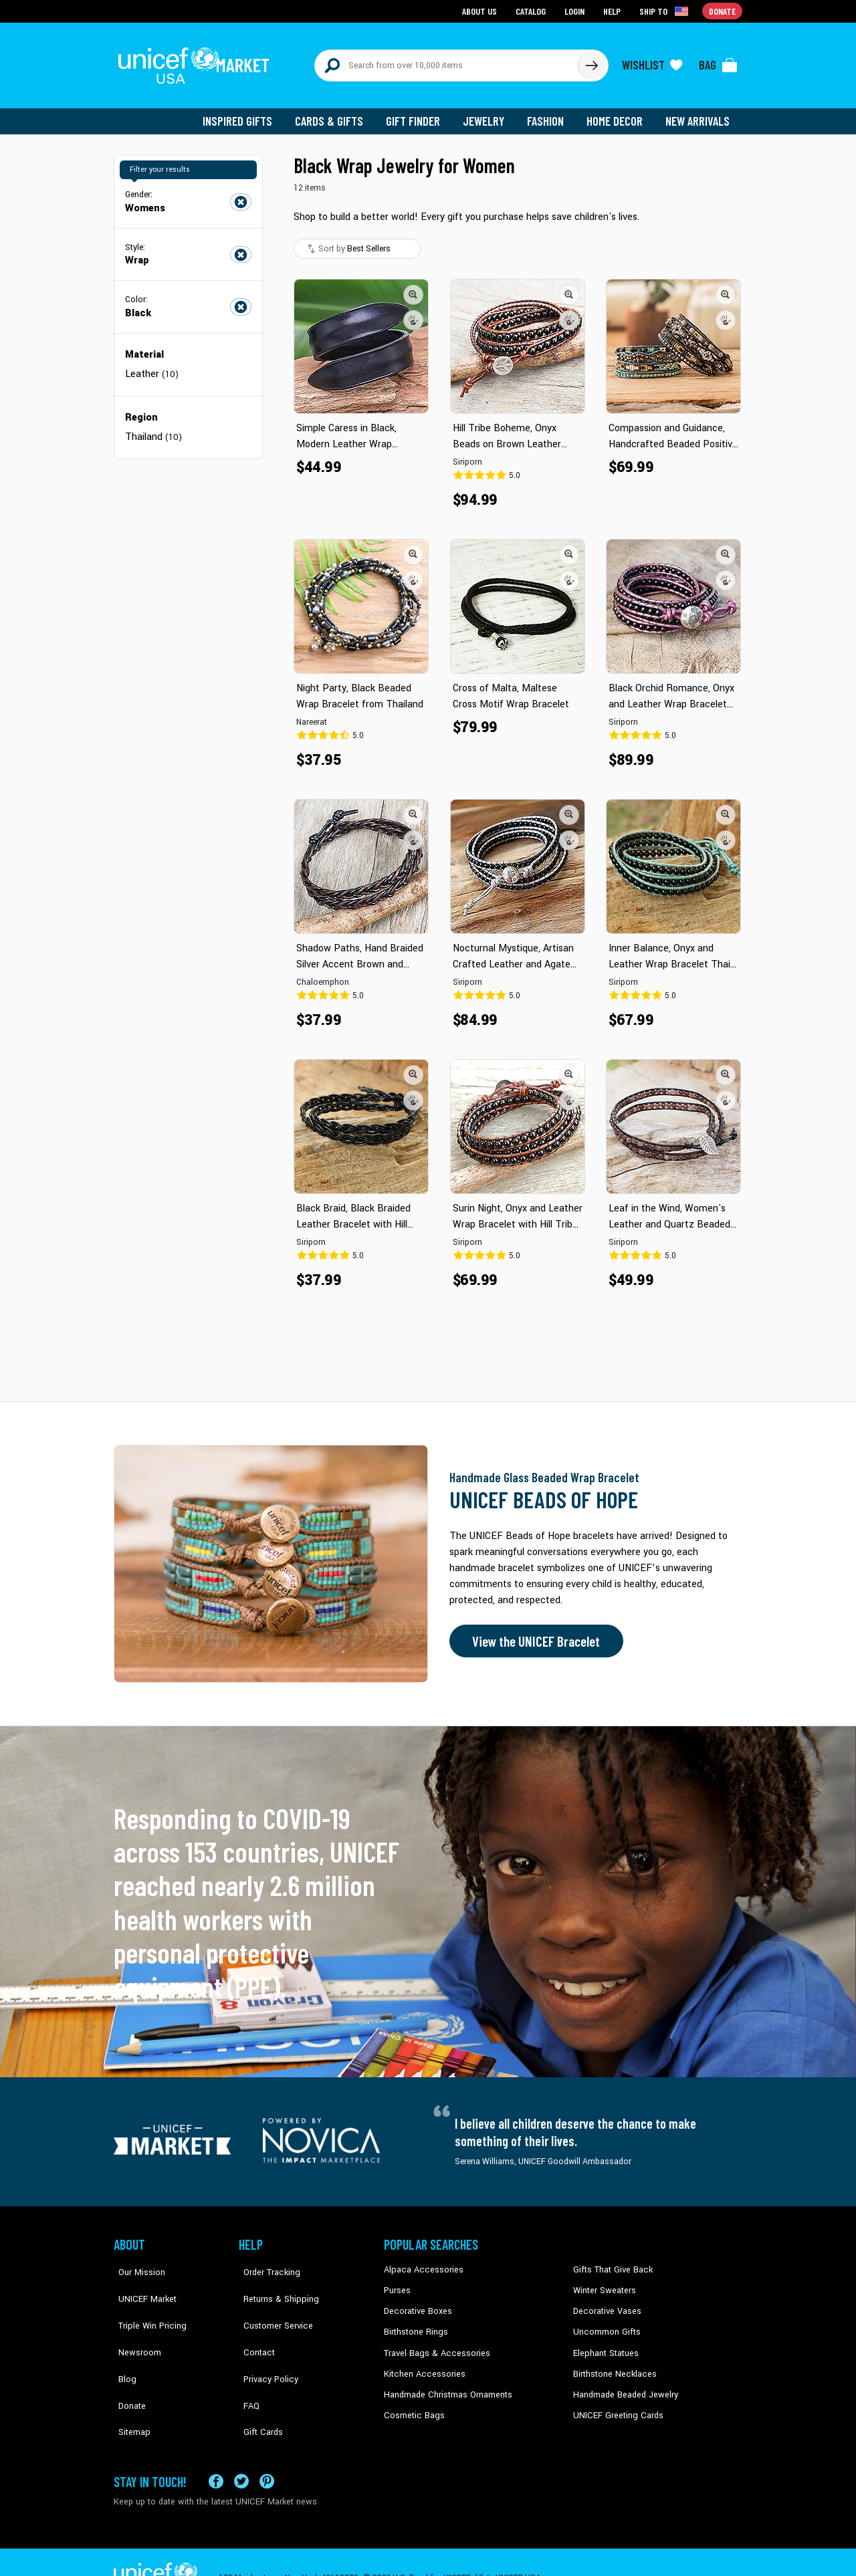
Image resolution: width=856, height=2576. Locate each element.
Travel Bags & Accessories (433, 2343)
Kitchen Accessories (421, 2364)
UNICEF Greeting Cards (615, 2404)
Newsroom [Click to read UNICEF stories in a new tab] (134, 2323)
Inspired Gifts (247, 113)
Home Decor (617, 113)
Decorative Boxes (416, 2303)
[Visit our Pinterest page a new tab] (267, 2449)
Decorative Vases (605, 2303)
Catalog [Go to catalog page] (532, 10)
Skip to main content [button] (428, 0)
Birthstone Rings (415, 2323)
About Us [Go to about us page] (482, 10)
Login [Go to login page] (576, 10)
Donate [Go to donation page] (723, 10)
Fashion (549, 113)
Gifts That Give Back (610, 2262)
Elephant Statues (604, 2343)
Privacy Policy (264, 2343)
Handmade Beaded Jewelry (622, 2384)
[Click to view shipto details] (666, 11)
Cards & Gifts (337, 113)
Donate (127, 2364)
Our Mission (136, 2262)
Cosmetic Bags (412, 2404)
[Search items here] (446, 61)
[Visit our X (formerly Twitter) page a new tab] (241, 2449)
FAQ (247, 2364)
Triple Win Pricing (145, 2303)
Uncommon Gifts (605, 2323)
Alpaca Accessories (420, 2262)
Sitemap (129, 2384)
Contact (253, 2323)
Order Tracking (265, 2262)
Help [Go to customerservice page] (613, 10)
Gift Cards (257, 2384)
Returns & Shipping (274, 2282)
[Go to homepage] (197, 61)
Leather (152, 366)
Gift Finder (419, 113)
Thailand (153, 428)
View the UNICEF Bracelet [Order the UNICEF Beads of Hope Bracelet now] (533, 1634)
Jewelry (488, 113)
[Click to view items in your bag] (718, 61)
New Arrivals (698, 113)
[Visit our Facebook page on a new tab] (216, 2449)
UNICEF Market (141, 2282)
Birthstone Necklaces (612, 2364)
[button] (413, 287)
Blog (122, 2343)
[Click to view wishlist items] (652, 61)
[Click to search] (591, 61)
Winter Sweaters (603, 2282)
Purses (397, 2282)
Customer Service (271, 2303)
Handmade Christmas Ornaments (446, 2384)
